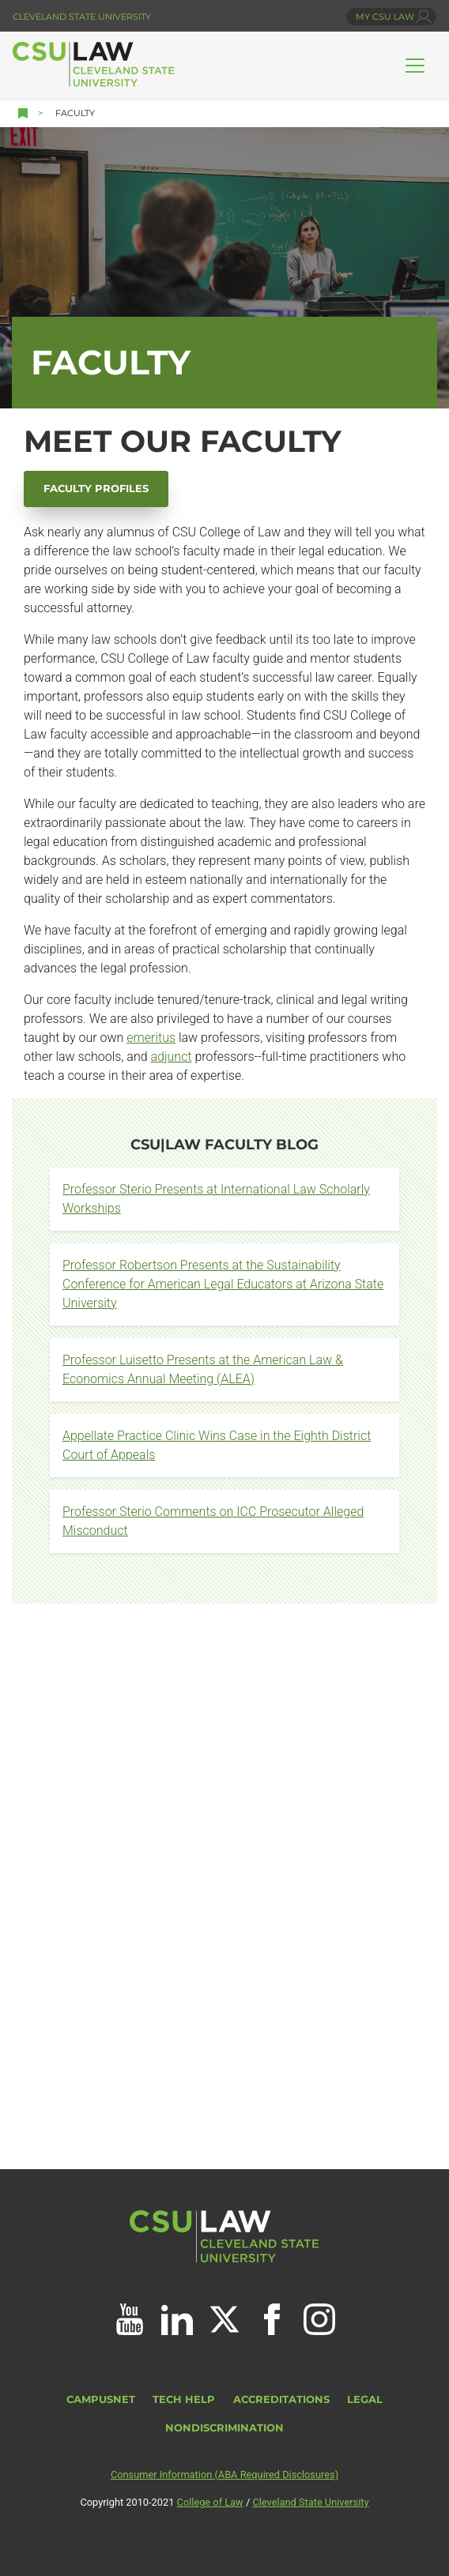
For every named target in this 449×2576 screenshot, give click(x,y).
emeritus (150, 1037)
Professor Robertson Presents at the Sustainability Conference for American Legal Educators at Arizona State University (222, 1284)
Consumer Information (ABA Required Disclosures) (224, 2474)
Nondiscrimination (224, 2428)
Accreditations (281, 2399)
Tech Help (184, 2399)
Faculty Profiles (96, 489)
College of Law (210, 2502)
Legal (365, 2399)
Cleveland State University (82, 16)
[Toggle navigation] (415, 66)
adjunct (170, 1056)
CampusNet (100, 2399)
